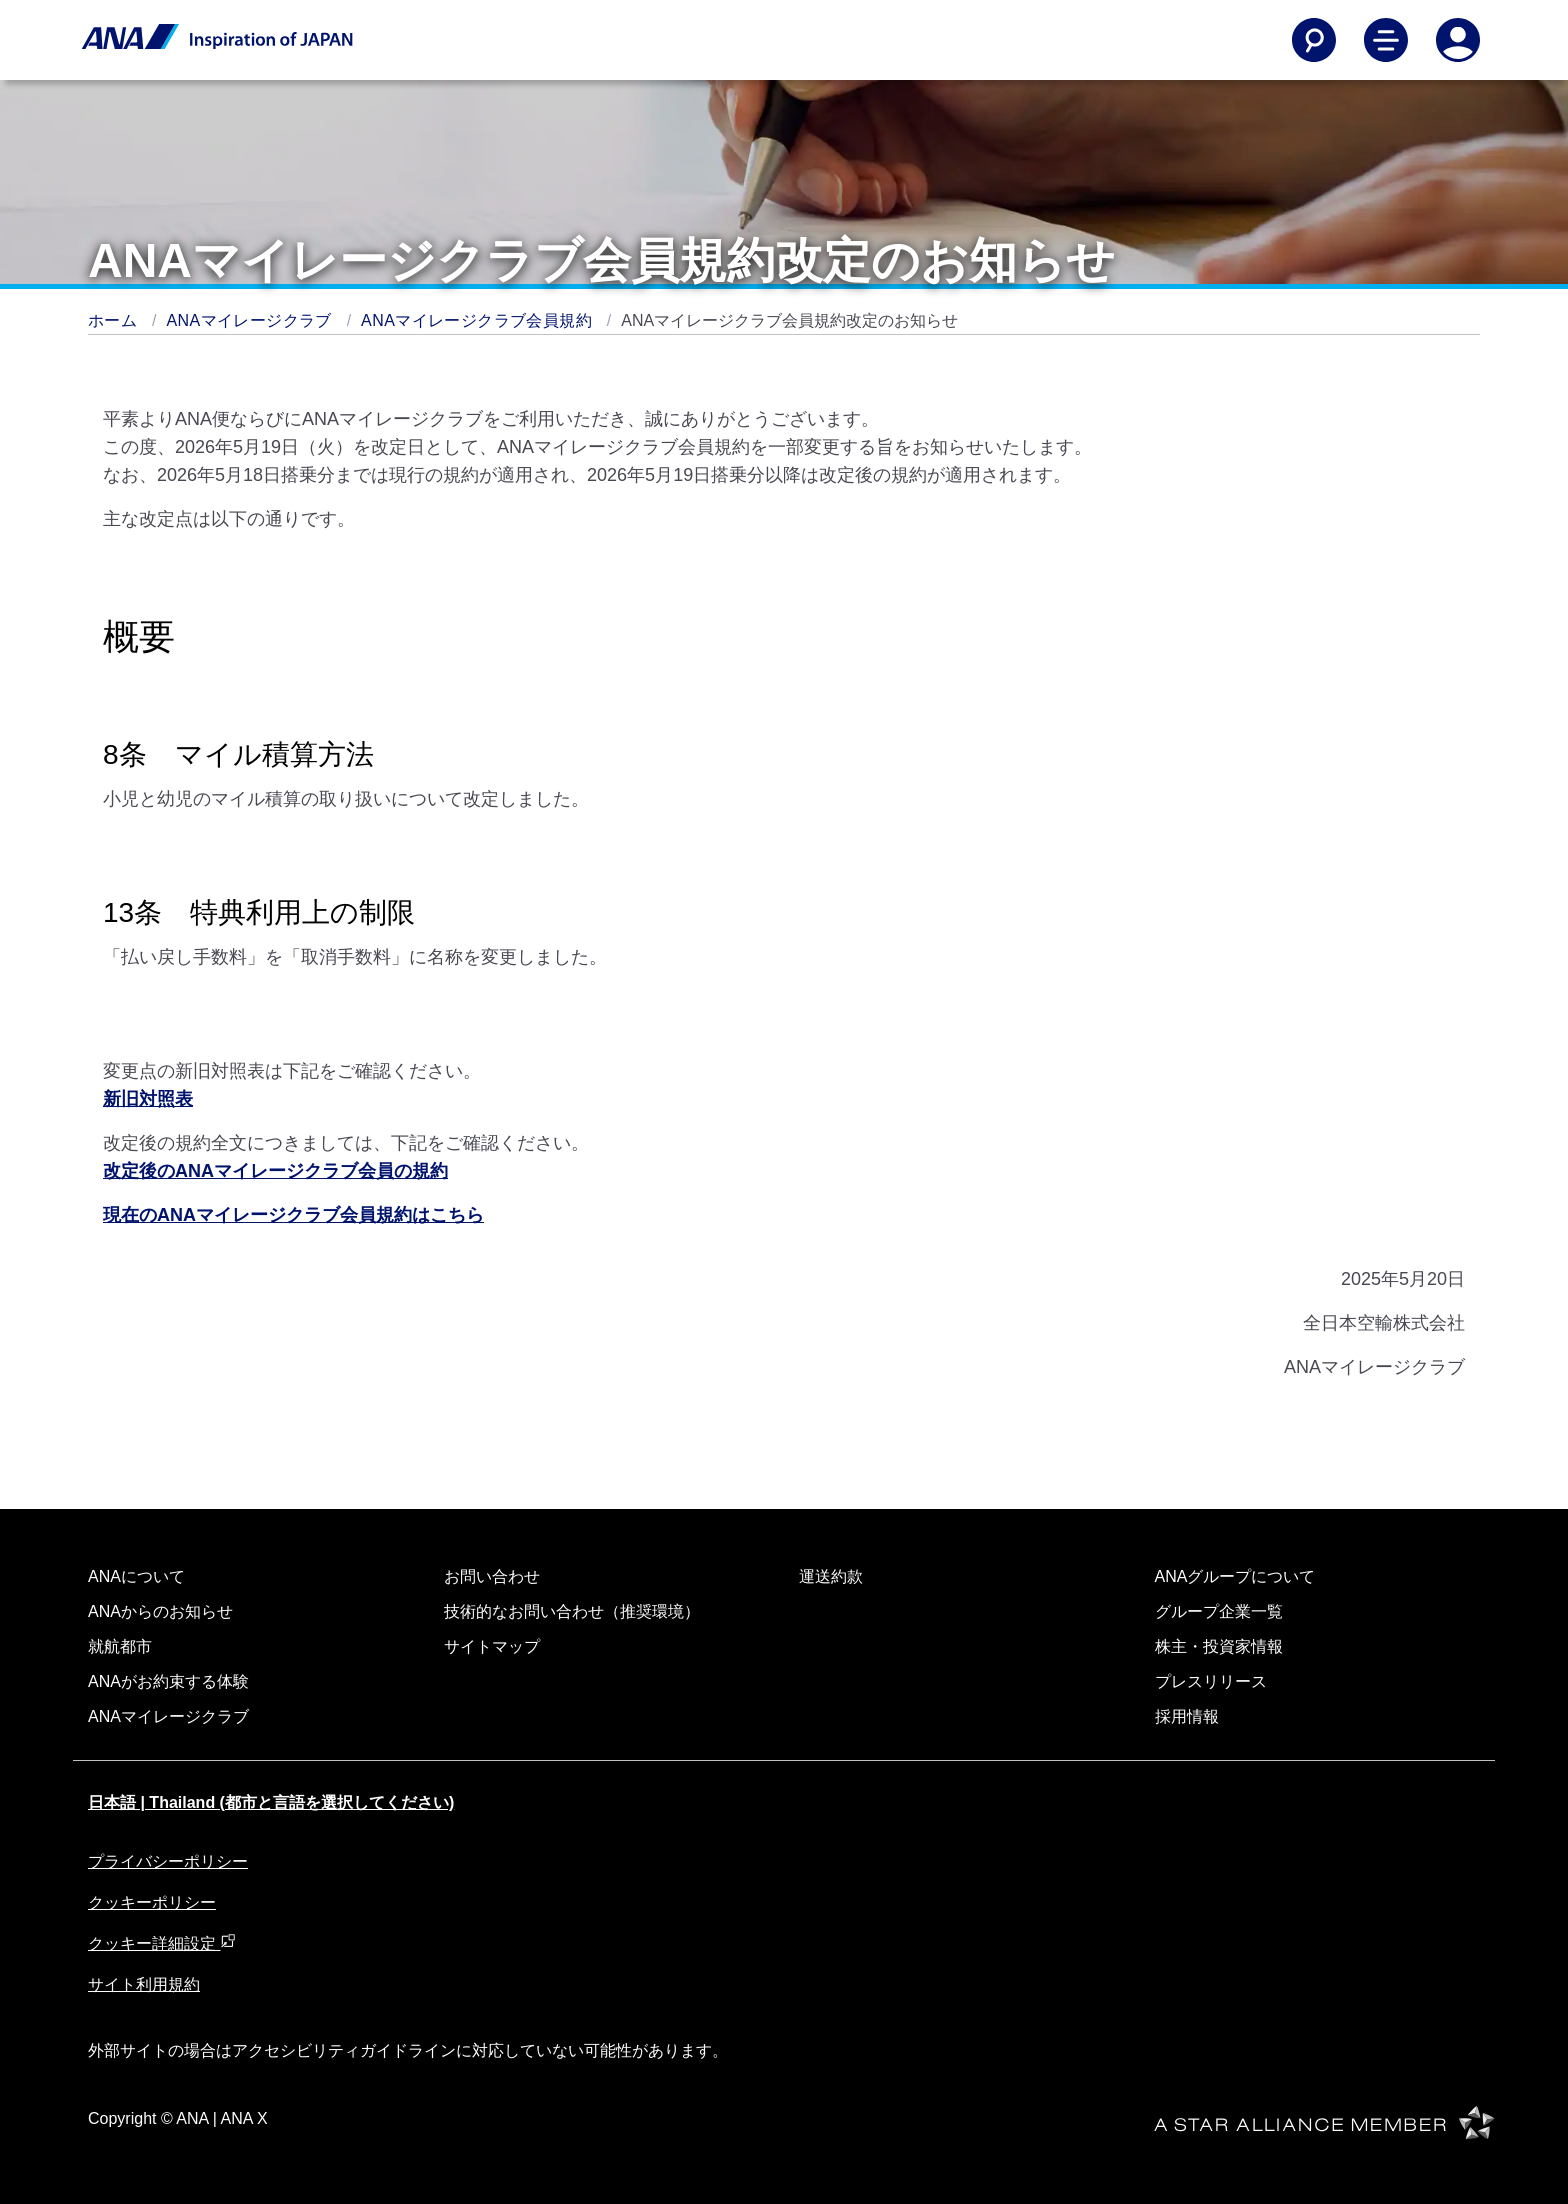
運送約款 (831, 1576)
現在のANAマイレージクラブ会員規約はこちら (293, 1215)
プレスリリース (1211, 1681)
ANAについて (136, 1576)
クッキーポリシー (152, 1902)
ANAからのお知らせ (160, 1611)
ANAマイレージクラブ (252, 320)
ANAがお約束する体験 (168, 1681)
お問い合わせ (492, 1576)
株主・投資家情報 (1219, 1646)
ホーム (115, 320)
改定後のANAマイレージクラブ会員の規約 (275, 1171)
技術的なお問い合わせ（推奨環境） (572, 1611)
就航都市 (120, 1646)
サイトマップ (492, 1646)
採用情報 (1187, 1716)
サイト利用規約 (144, 1984)
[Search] (1314, 40)
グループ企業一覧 (1219, 1611)
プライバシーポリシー (168, 1861)
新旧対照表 (148, 1099)
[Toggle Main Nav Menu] (1386, 40)
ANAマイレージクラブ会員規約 (479, 320)
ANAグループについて (1235, 1576)
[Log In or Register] (1458, 40)
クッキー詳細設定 (162, 1943)
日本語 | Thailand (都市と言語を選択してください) (271, 1802)
